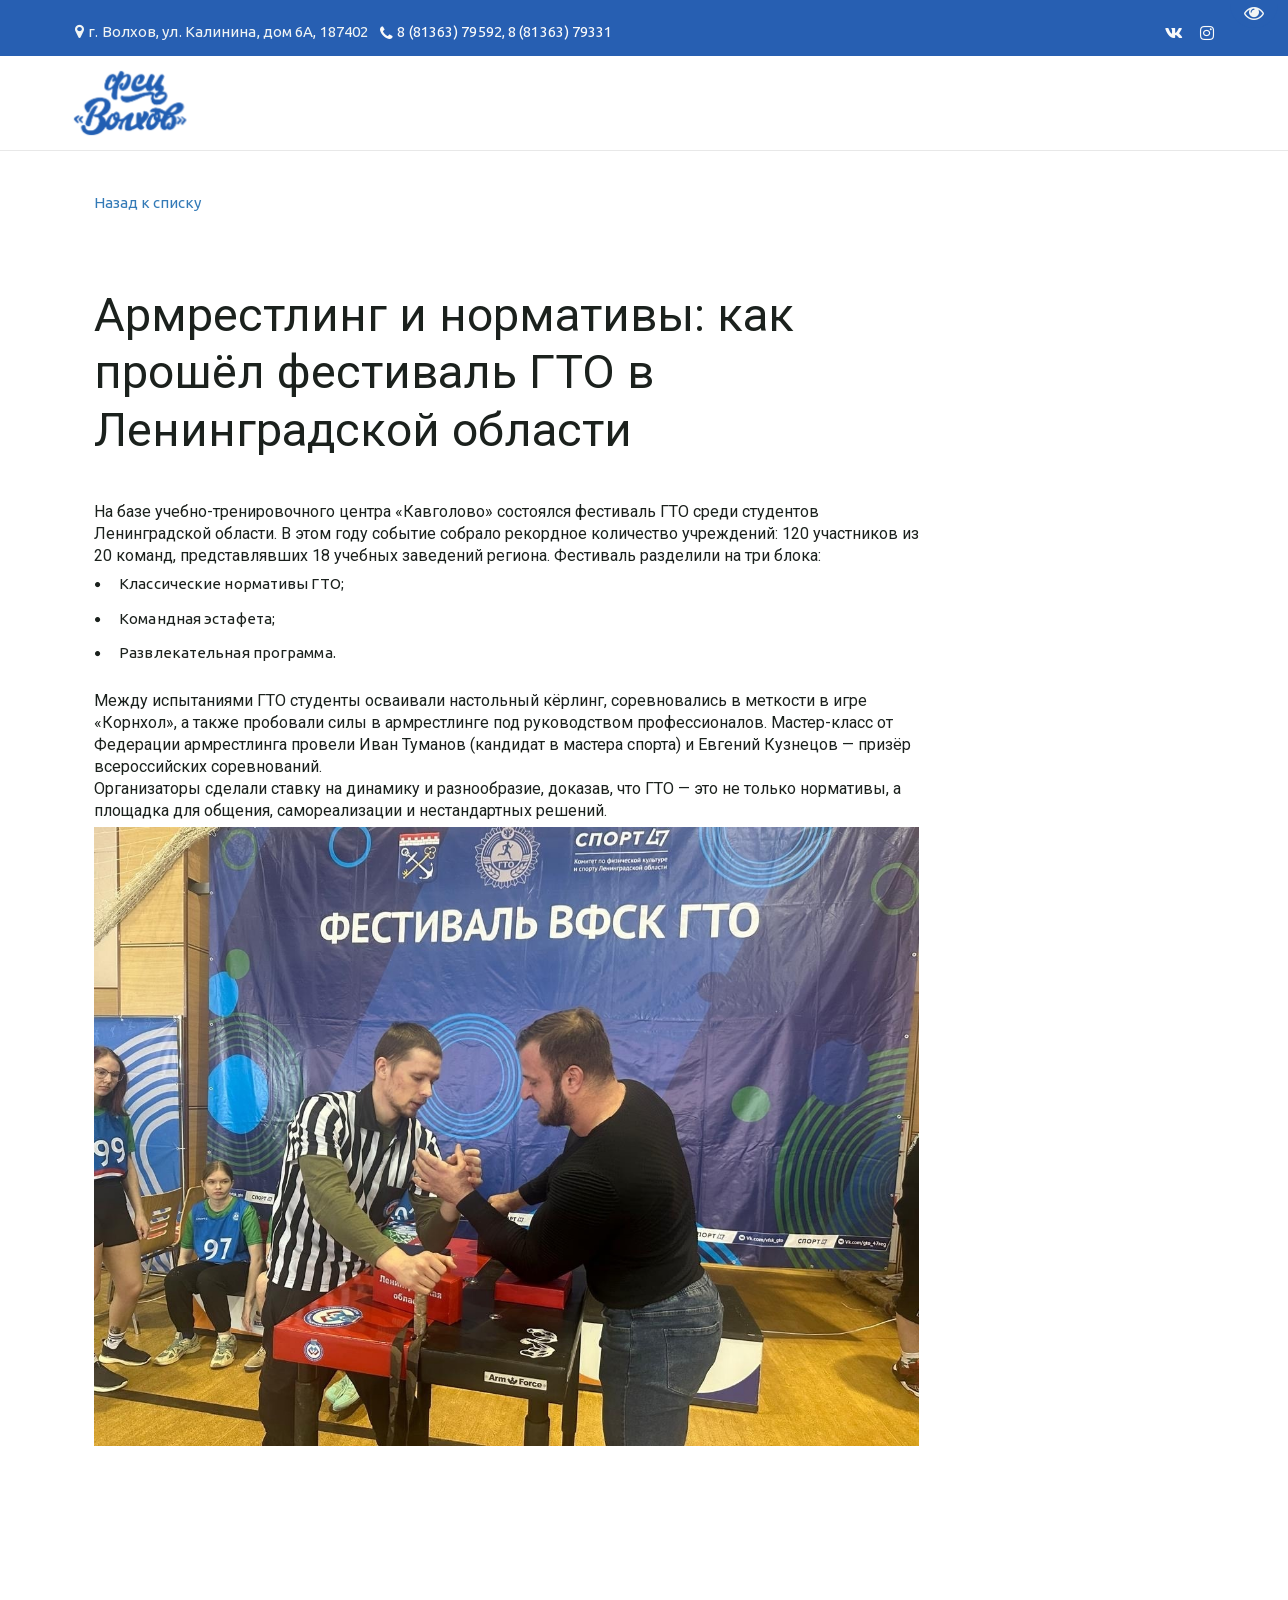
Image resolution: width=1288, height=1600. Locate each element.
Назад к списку (147, 202)
